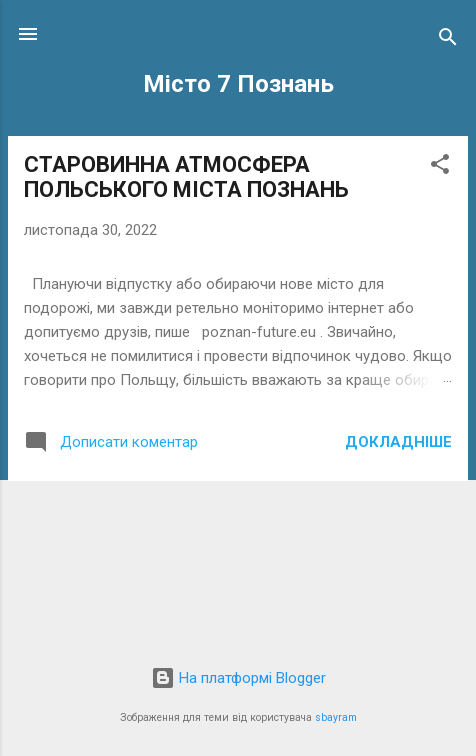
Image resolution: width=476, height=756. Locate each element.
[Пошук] (448, 40)
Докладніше (398, 442)
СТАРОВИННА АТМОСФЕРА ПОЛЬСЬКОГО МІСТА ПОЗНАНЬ (186, 177)
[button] (440, 167)
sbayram (336, 717)
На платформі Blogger (238, 678)
